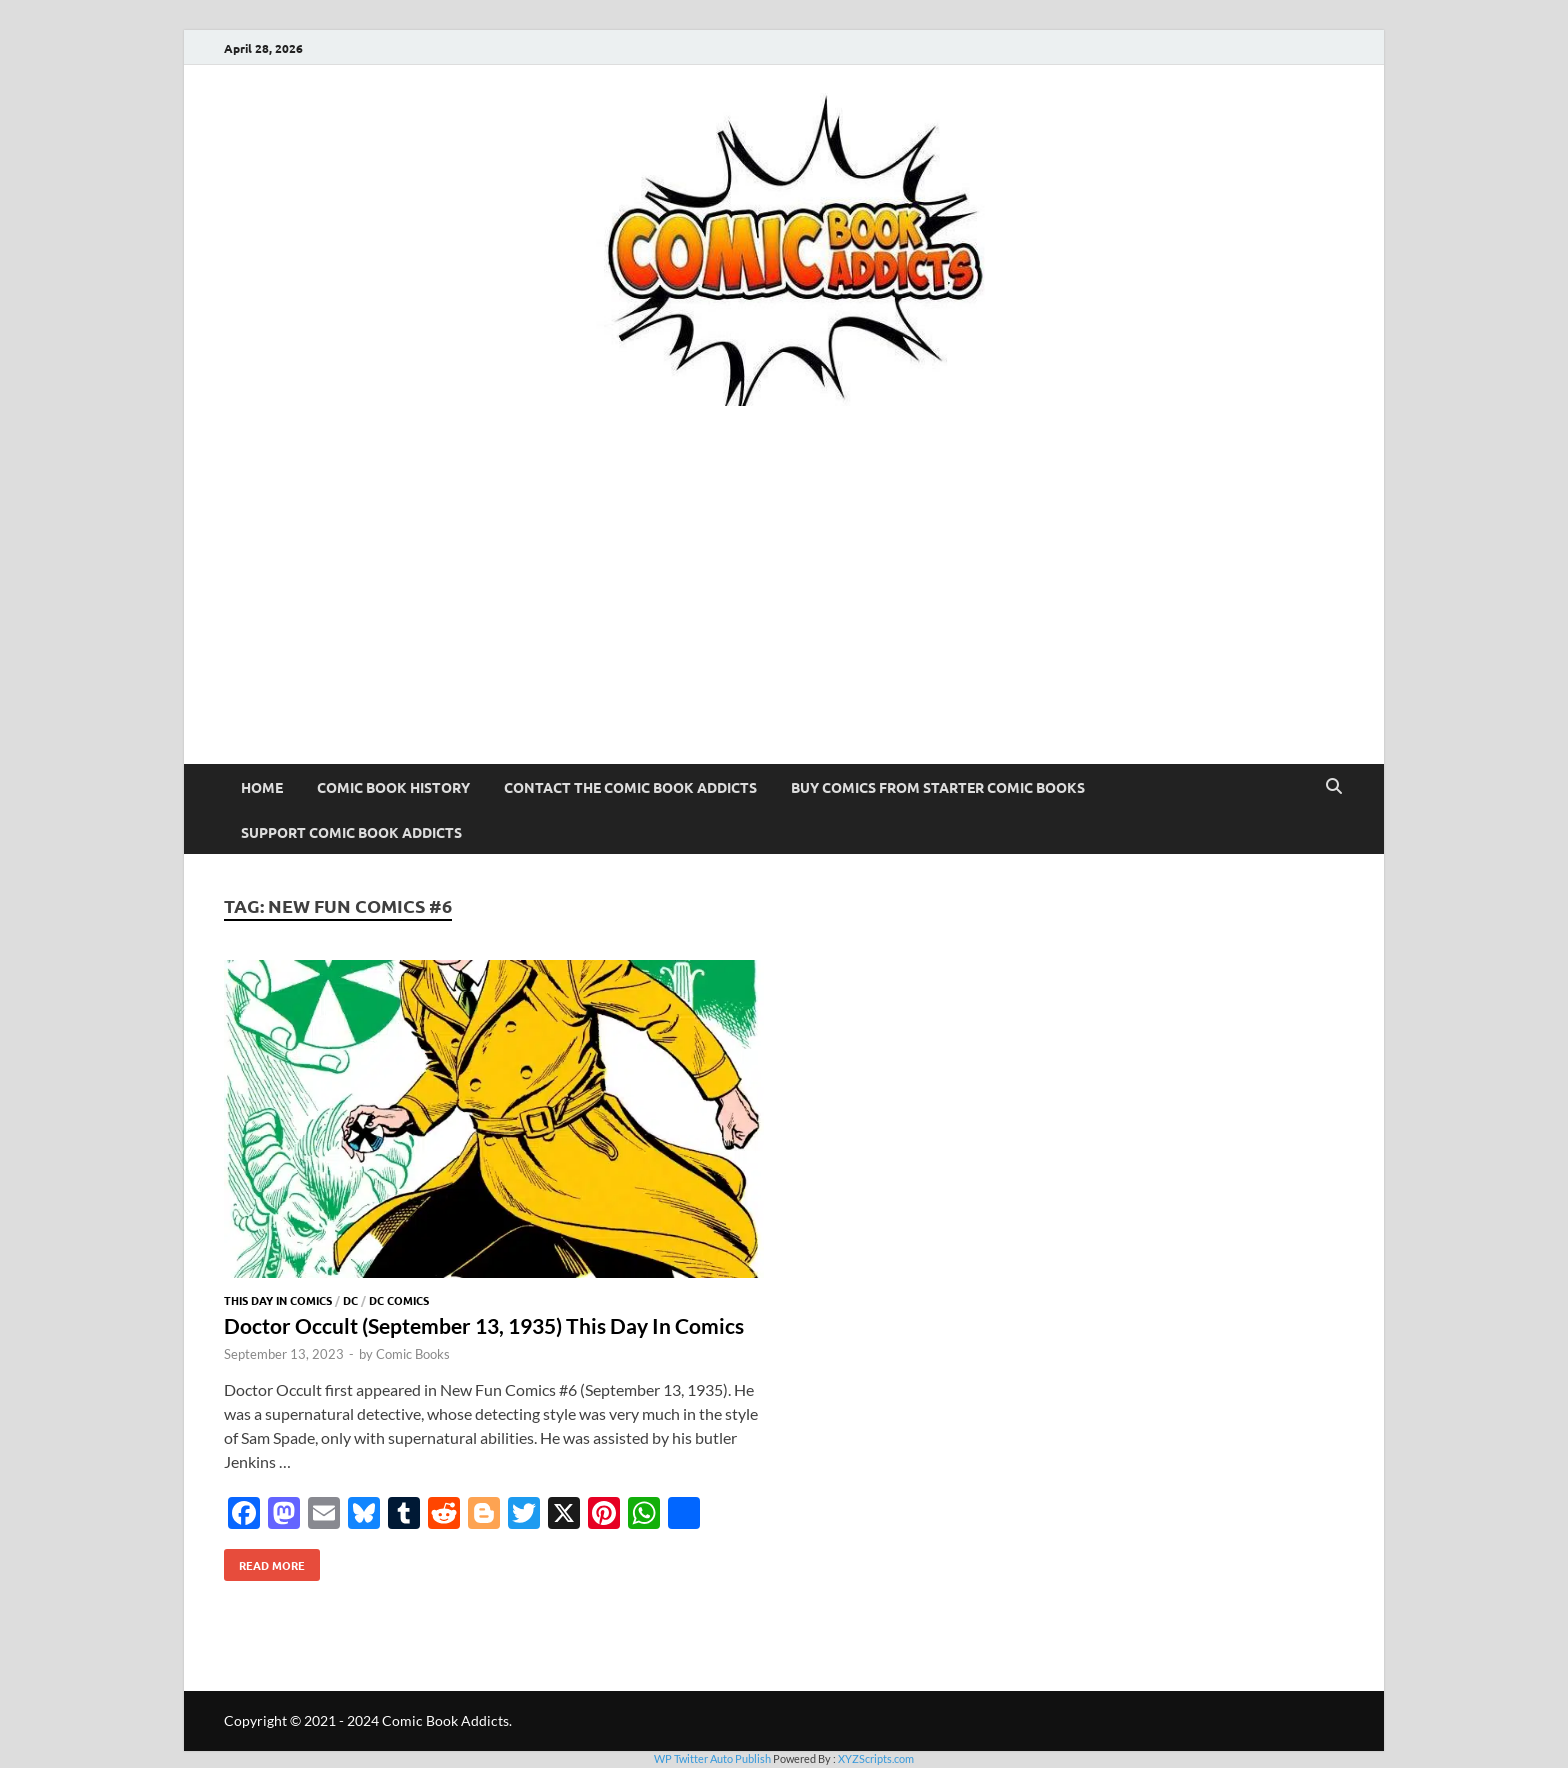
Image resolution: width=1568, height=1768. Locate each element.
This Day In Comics (278, 1300)
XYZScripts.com (876, 1758)
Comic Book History (393, 787)
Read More (264, 1561)
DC (350, 1300)
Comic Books (413, 1354)
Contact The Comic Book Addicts (630, 787)
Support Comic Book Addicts (351, 832)
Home (262, 787)
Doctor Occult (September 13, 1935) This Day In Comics (484, 1325)
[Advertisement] (784, 614)
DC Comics (399, 1300)
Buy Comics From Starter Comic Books (938, 787)
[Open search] (1334, 787)
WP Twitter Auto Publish (712, 1758)
